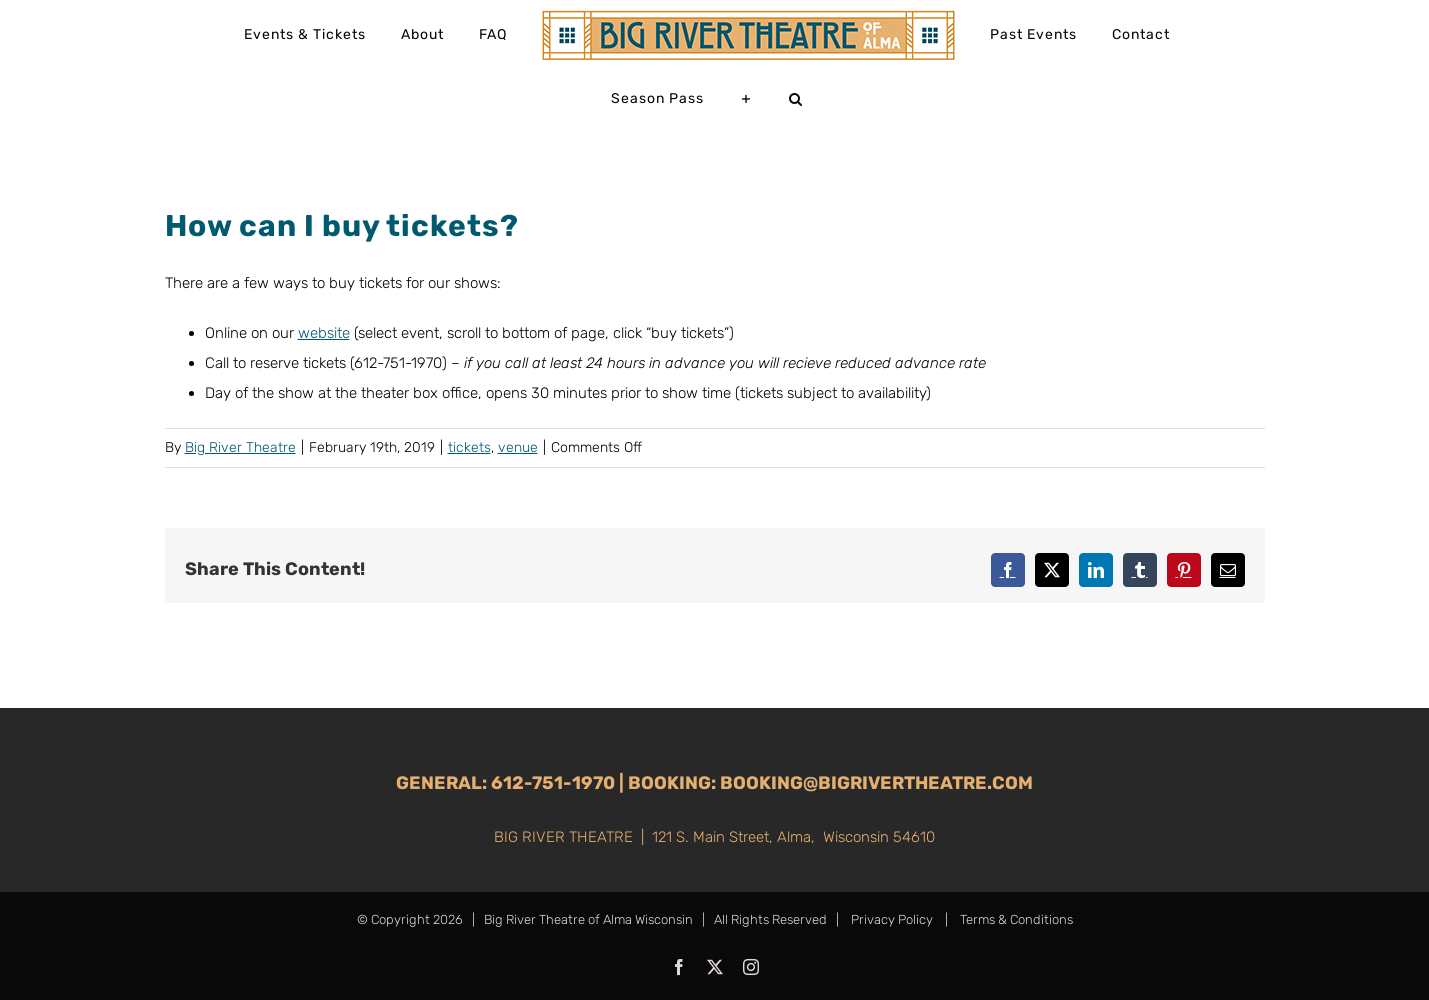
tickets (469, 447)
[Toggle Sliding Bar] (746, 98)
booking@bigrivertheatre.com (876, 783)
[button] (796, 98)
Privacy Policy (892, 919)
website (324, 333)
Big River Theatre (240, 447)
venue (518, 447)
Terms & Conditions (1015, 919)
